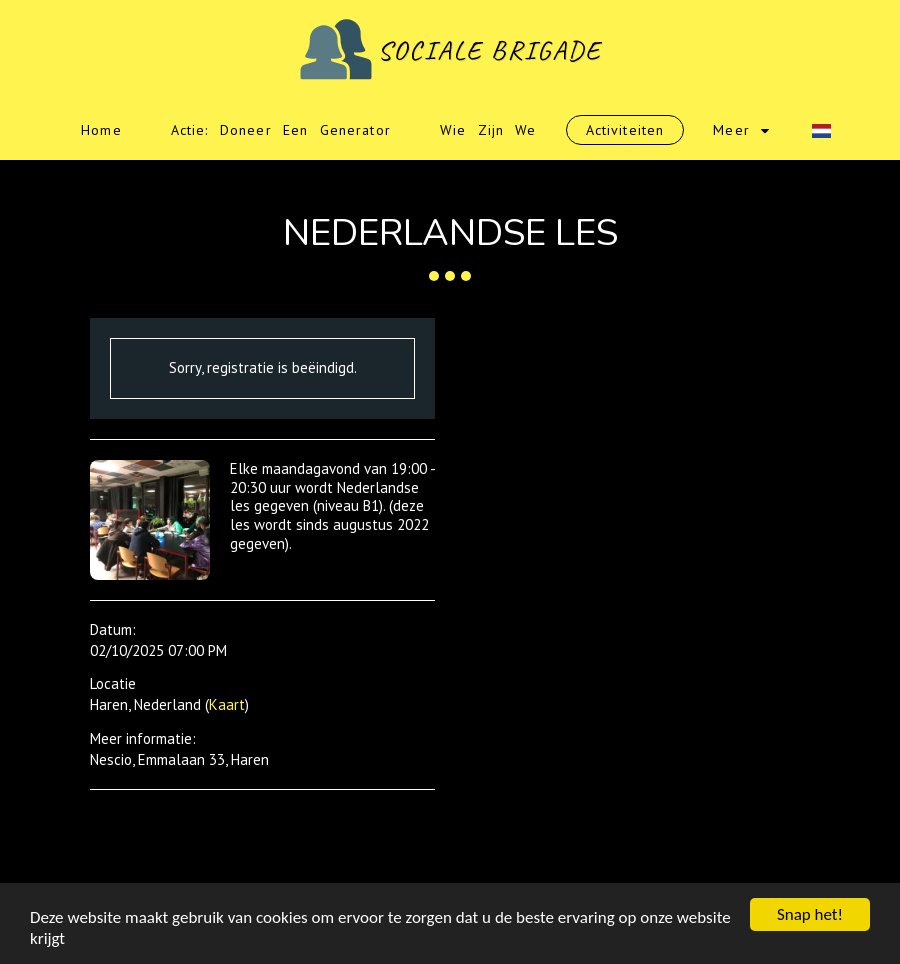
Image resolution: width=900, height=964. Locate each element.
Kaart (227, 704)
